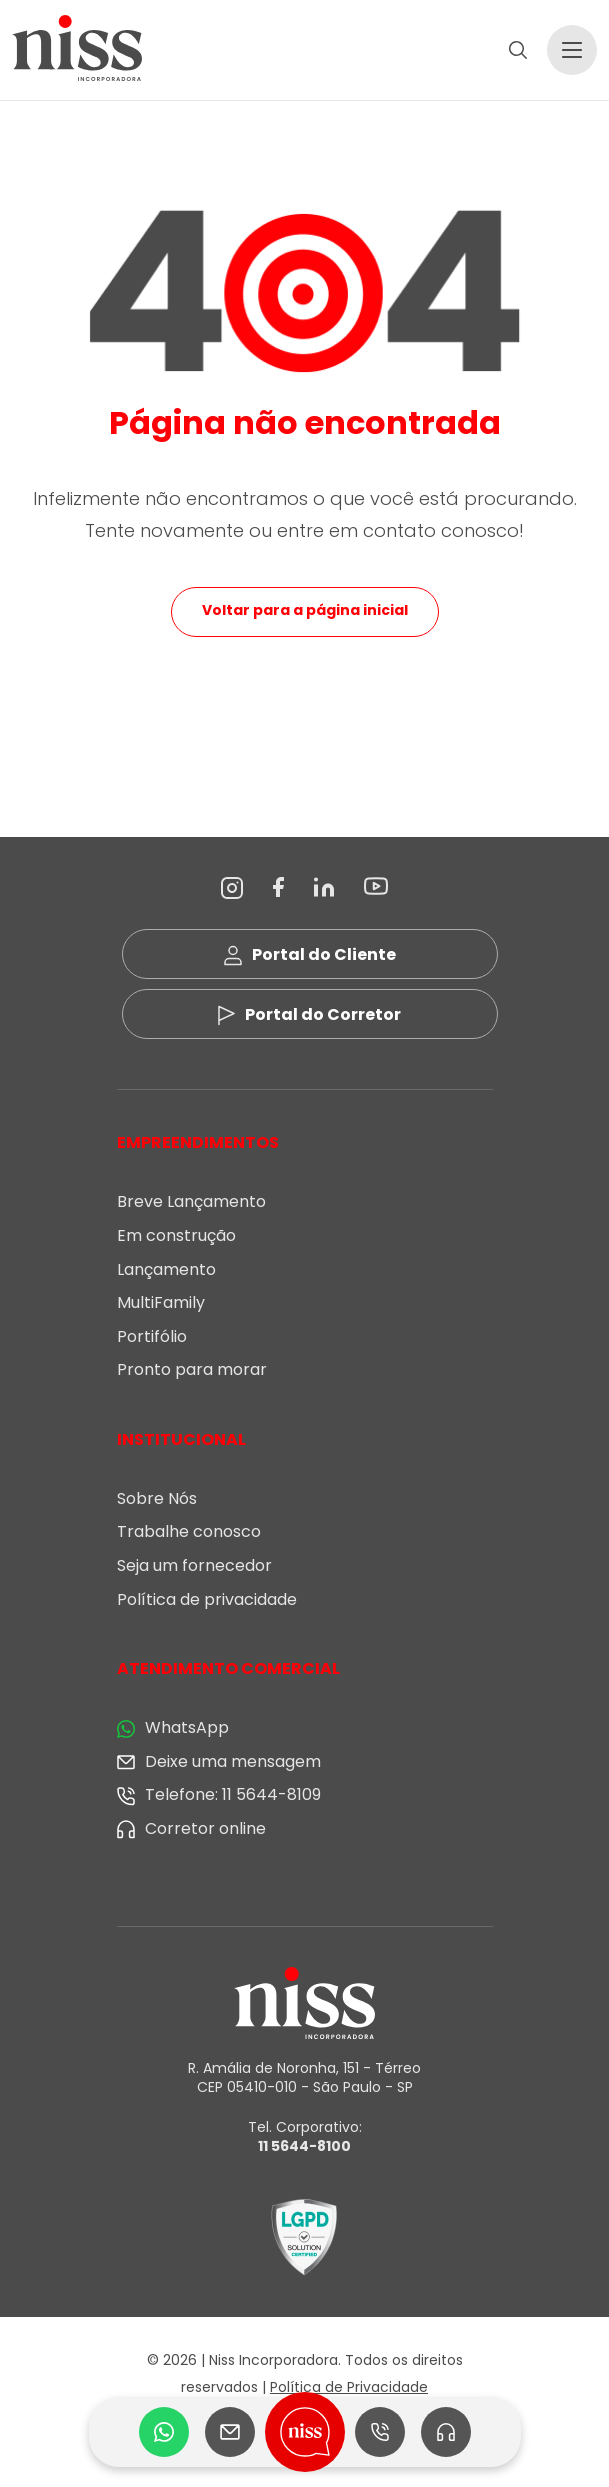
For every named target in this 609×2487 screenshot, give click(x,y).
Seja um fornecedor (194, 1565)
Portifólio (152, 1336)
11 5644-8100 (304, 2146)
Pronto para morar (192, 1369)
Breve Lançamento (191, 1201)
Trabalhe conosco (189, 1531)
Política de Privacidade (349, 2387)
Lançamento (166, 1269)
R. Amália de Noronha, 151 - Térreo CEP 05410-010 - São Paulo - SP (304, 2078)
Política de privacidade (207, 1599)
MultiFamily (161, 1302)
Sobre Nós (157, 1498)
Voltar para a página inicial (305, 610)
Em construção (176, 1235)
